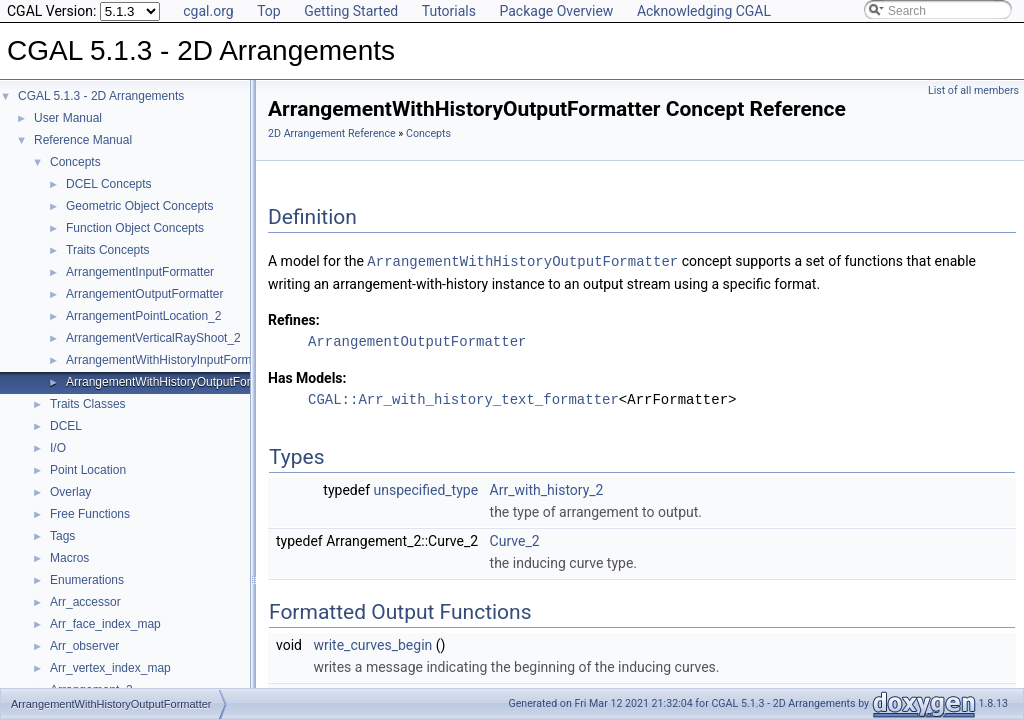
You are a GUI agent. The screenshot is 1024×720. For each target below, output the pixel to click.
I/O (58, 448)
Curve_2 (515, 540)
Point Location (88, 470)
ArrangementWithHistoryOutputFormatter (175, 382)
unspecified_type (426, 489)
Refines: (294, 319)
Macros (69, 558)
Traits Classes (88, 404)
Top (269, 11)
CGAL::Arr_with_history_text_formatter (463, 398)
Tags (62, 536)
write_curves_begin (372, 644)
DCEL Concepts (109, 184)
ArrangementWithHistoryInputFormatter (170, 360)
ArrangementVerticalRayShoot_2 (153, 338)
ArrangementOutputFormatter (144, 294)
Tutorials (449, 11)
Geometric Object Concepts (139, 206)
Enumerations (87, 580)
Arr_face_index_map (105, 624)
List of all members (973, 90)
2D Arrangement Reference (332, 133)
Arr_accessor (85, 602)
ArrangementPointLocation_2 (143, 316)
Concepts (75, 162)
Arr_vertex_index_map (110, 668)
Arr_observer (84, 646)
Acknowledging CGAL (704, 11)
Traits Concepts (108, 250)
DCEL (66, 426)
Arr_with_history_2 (547, 489)
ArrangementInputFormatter (140, 272)
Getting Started (351, 11)
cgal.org (208, 11)
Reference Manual (83, 140)
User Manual (68, 118)
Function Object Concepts (135, 228)
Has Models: (307, 377)
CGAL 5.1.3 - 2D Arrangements (101, 96)
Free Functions (90, 514)
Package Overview (556, 11)
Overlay (70, 492)
